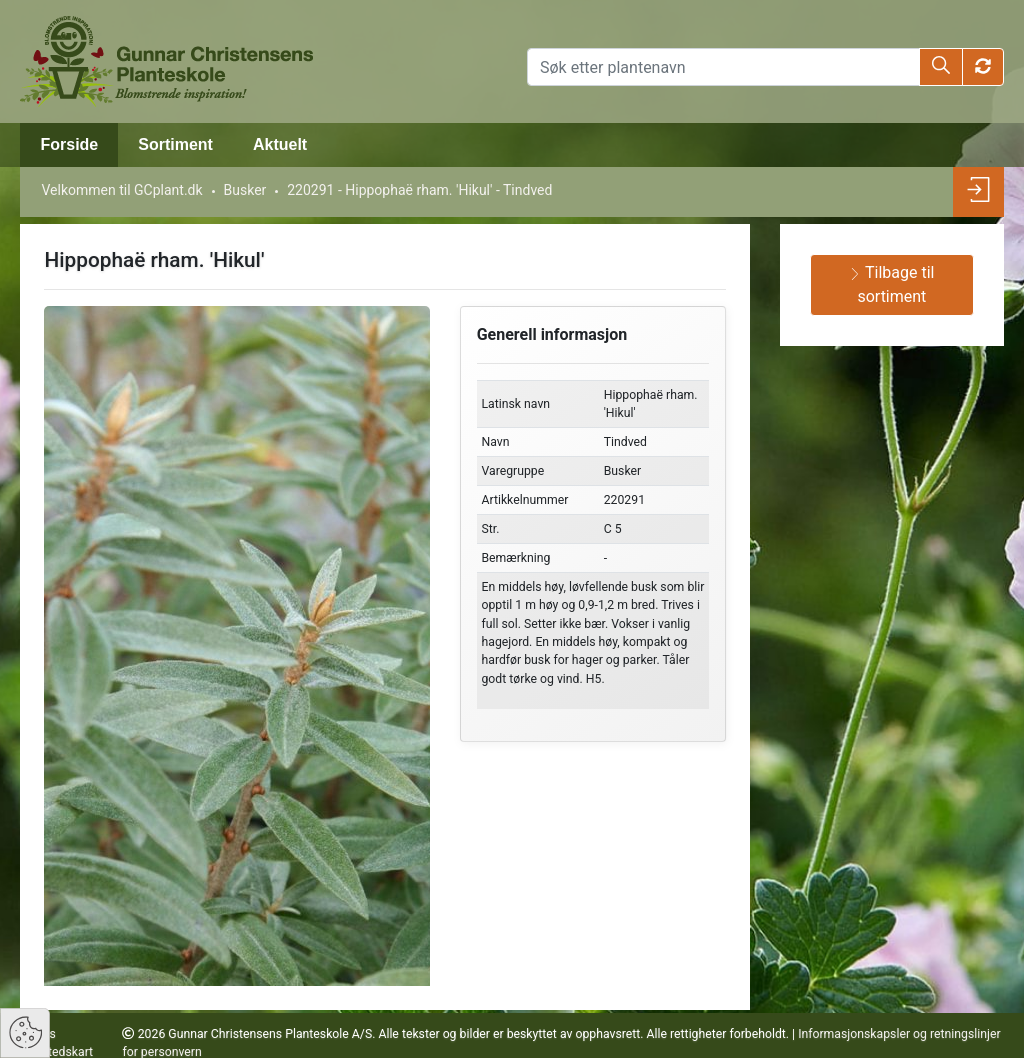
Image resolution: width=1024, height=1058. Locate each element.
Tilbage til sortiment (891, 284)
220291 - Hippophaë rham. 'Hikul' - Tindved (419, 190)
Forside (69, 144)
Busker (245, 190)
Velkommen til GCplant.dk (121, 190)
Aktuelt (280, 144)
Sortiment (175, 144)
